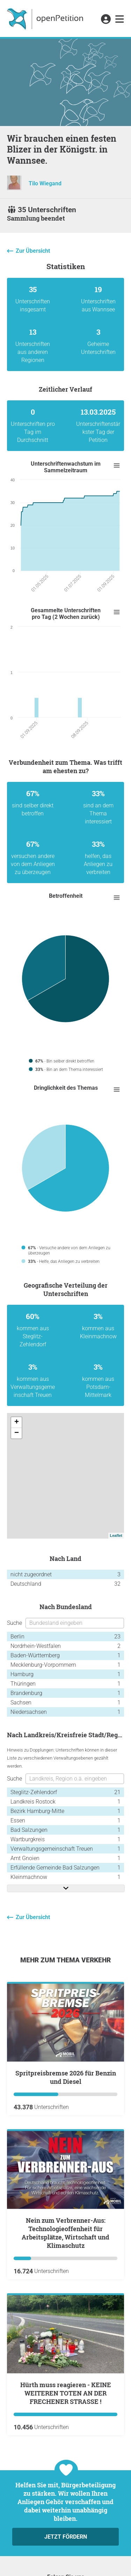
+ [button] (16, 1422)
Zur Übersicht (33, 250)
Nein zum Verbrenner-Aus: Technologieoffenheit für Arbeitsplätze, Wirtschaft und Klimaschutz (65, 2233)
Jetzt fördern (65, 2536)
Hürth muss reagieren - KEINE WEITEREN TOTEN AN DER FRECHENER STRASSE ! (65, 2393)
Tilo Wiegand (45, 183)
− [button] (16, 1433)
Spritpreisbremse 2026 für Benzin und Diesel (65, 2077)
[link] (120, 19)
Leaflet (116, 1535)
